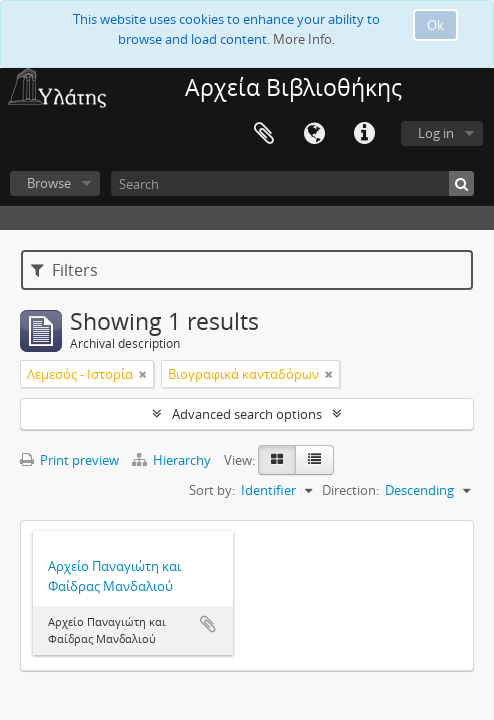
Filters (64, 270)
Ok (435, 25)
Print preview (69, 460)
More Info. (304, 39)
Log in (436, 133)
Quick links (364, 134)
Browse (49, 183)
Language (314, 134)
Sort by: (212, 490)
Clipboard (264, 134)
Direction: (350, 490)
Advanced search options (247, 414)
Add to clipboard (208, 624)
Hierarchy (173, 460)
